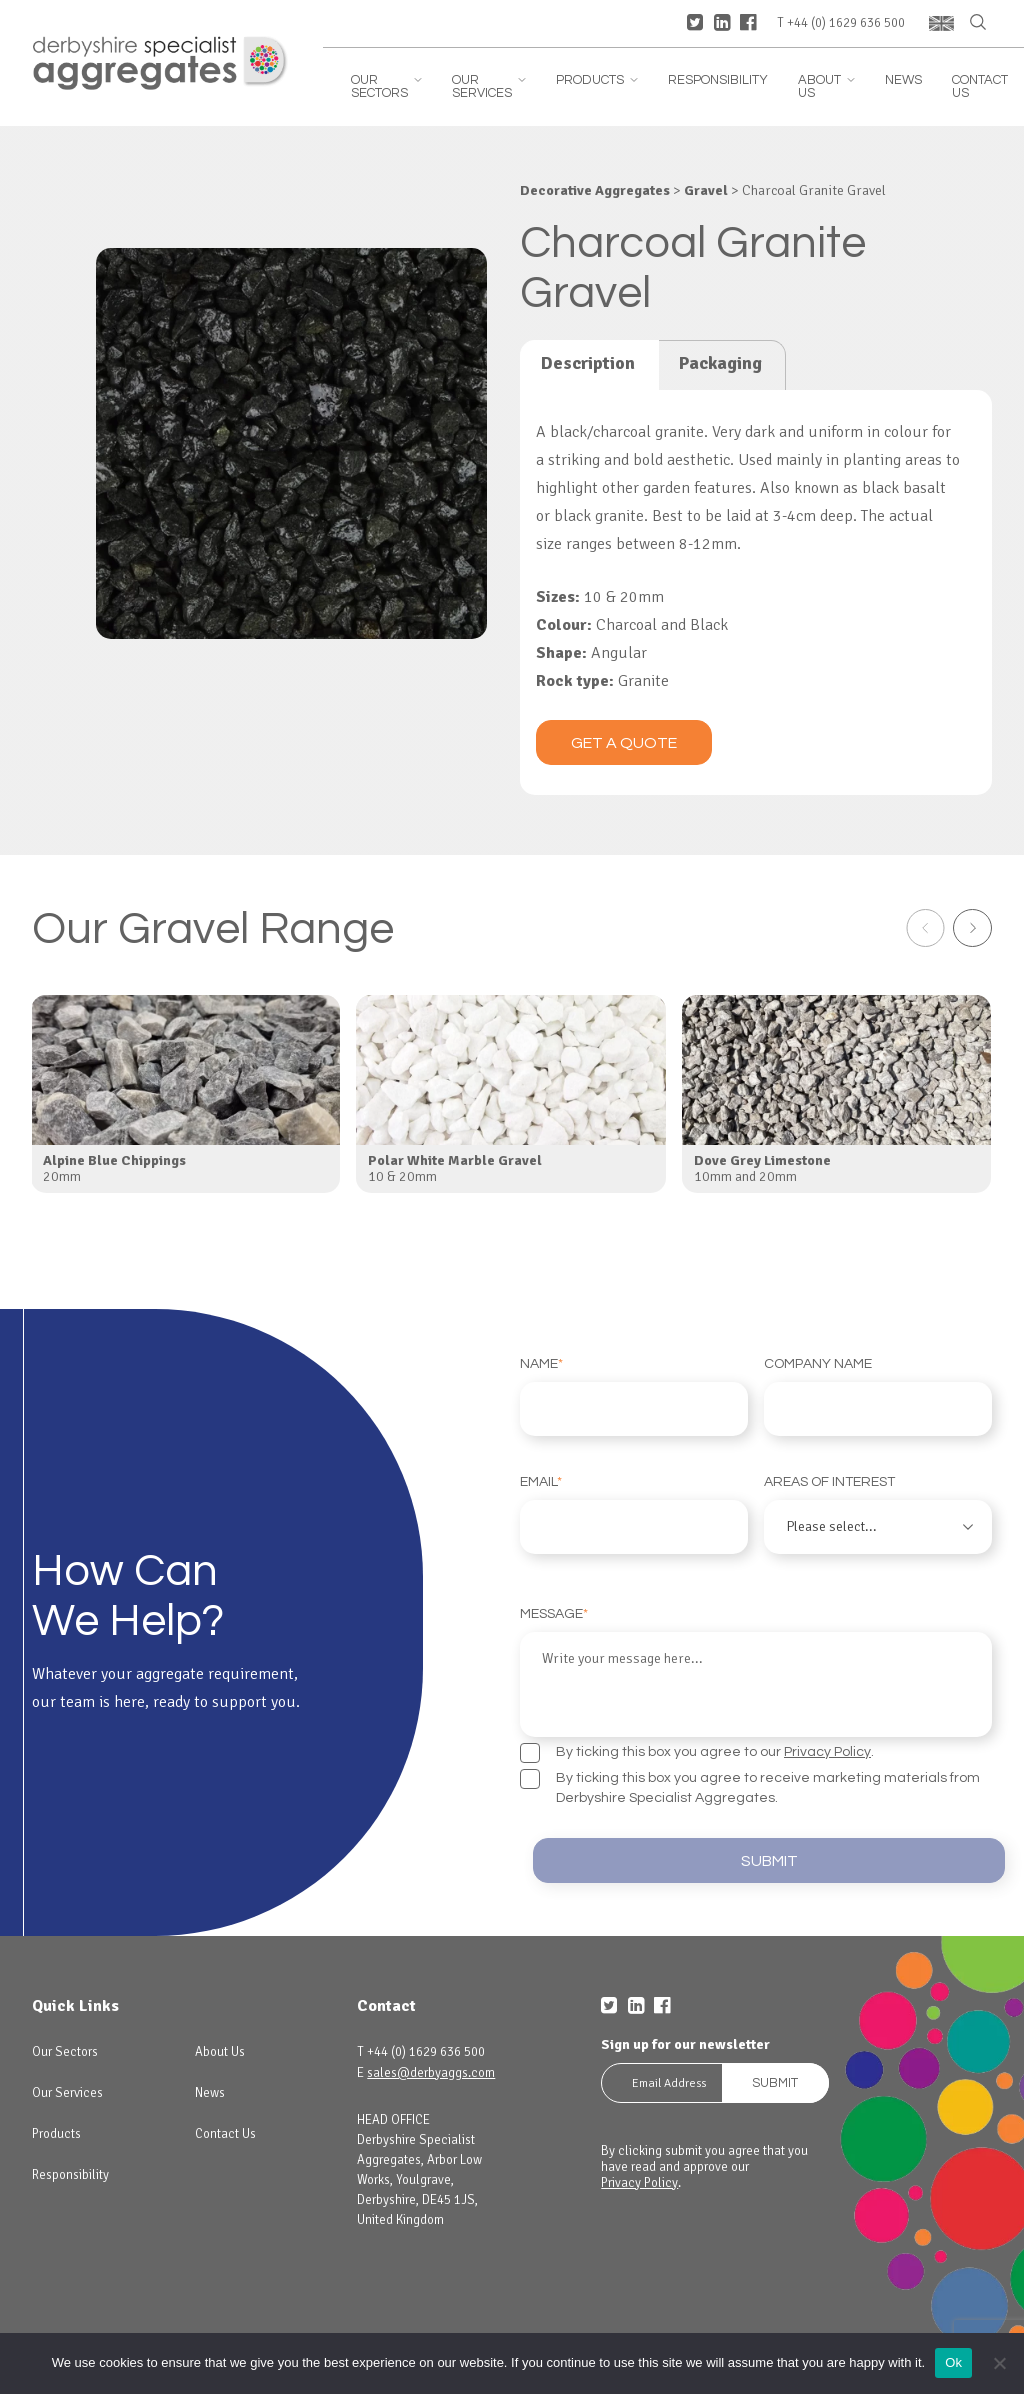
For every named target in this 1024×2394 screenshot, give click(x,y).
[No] (999, 2363)
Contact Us (980, 87)
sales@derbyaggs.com (431, 2067)
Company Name (878, 1396)
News (903, 80)
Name (634, 1396)
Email (634, 1514)
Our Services (489, 87)
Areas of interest (878, 1514)
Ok (953, 2362)
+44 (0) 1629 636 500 (846, 23)
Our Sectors (386, 87)
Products (597, 80)
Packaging (720, 363)
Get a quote (624, 743)
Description (588, 363)
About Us (826, 87)
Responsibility (718, 80)
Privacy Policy (827, 1742)
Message (756, 1667)
